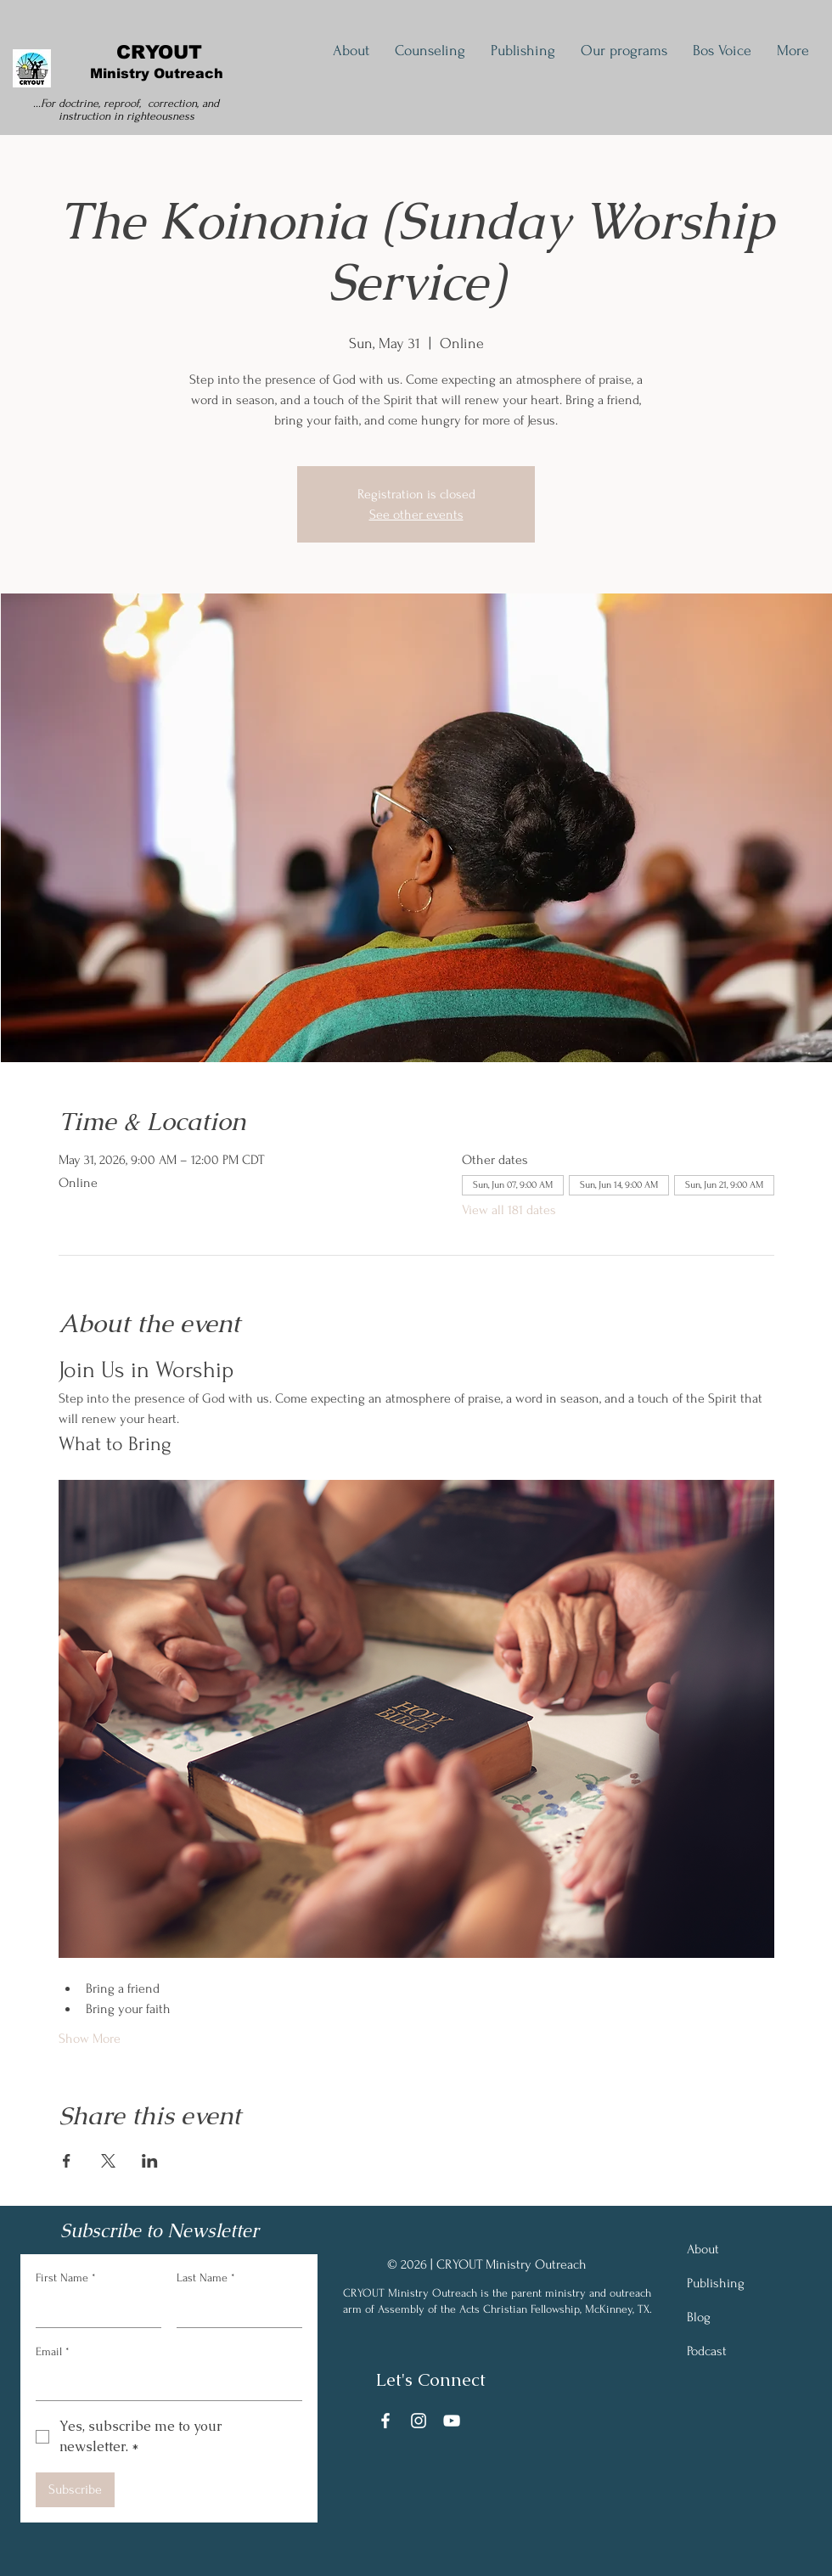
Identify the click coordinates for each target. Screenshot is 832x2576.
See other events (416, 514)
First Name (66, 2277)
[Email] (164, 2383)
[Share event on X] (108, 2161)
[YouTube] (451, 2420)
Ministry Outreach (159, 73)
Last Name (206, 2277)
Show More (90, 2038)
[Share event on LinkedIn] (150, 2161)
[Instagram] (418, 2420)
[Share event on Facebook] (67, 2161)
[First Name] (93, 2310)
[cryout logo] (31, 68)
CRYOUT (159, 52)
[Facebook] (385, 2420)
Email (53, 2351)
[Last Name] (234, 2310)
